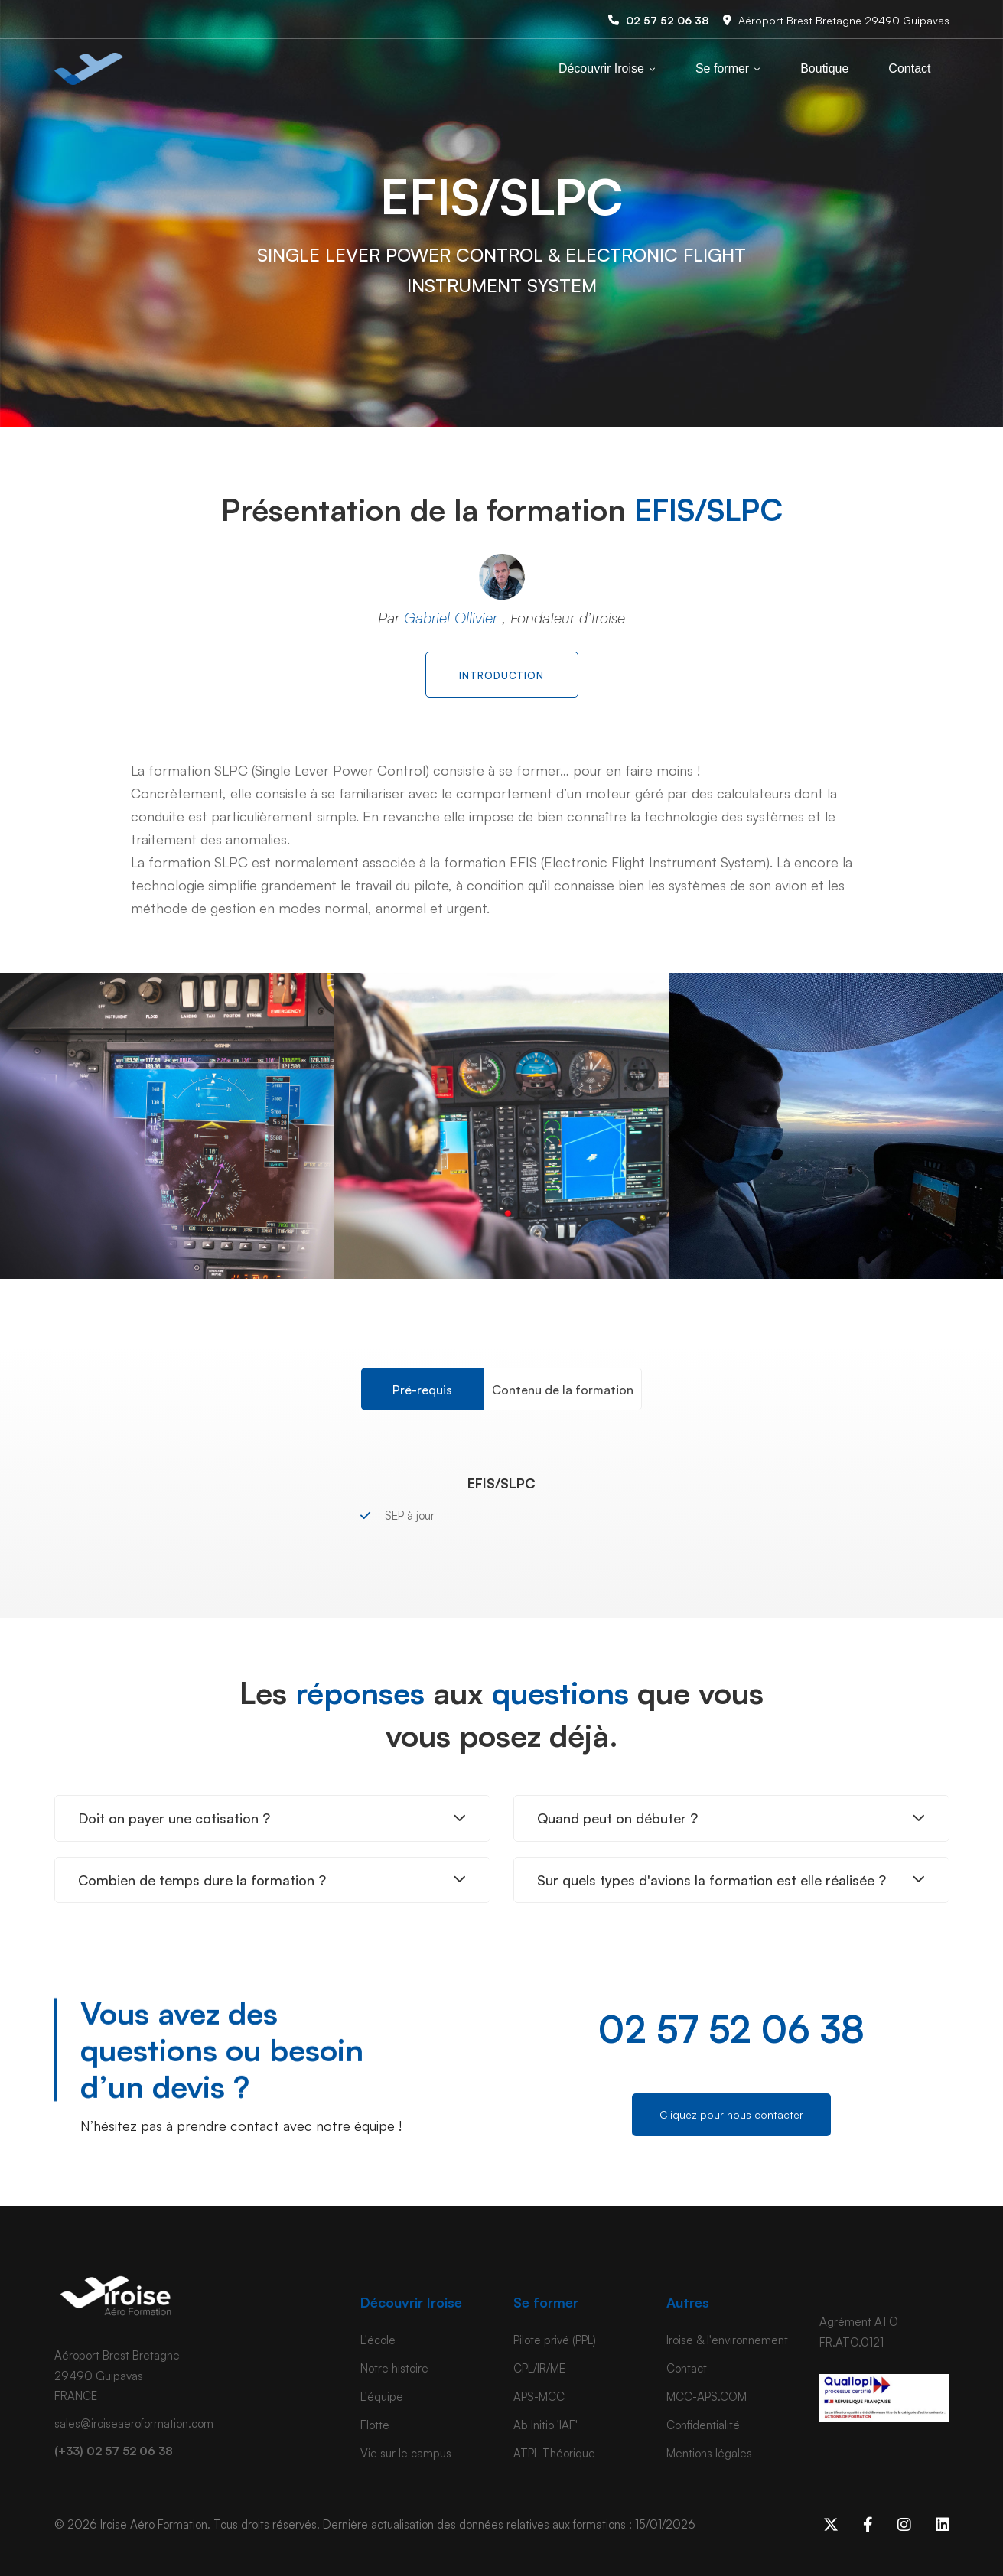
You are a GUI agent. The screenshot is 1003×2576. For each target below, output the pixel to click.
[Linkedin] (942, 2524)
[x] (830, 2524)
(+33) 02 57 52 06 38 (113, 2451)
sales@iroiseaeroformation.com (133, 2423)
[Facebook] (868, 2524)
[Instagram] (904, 2524)
